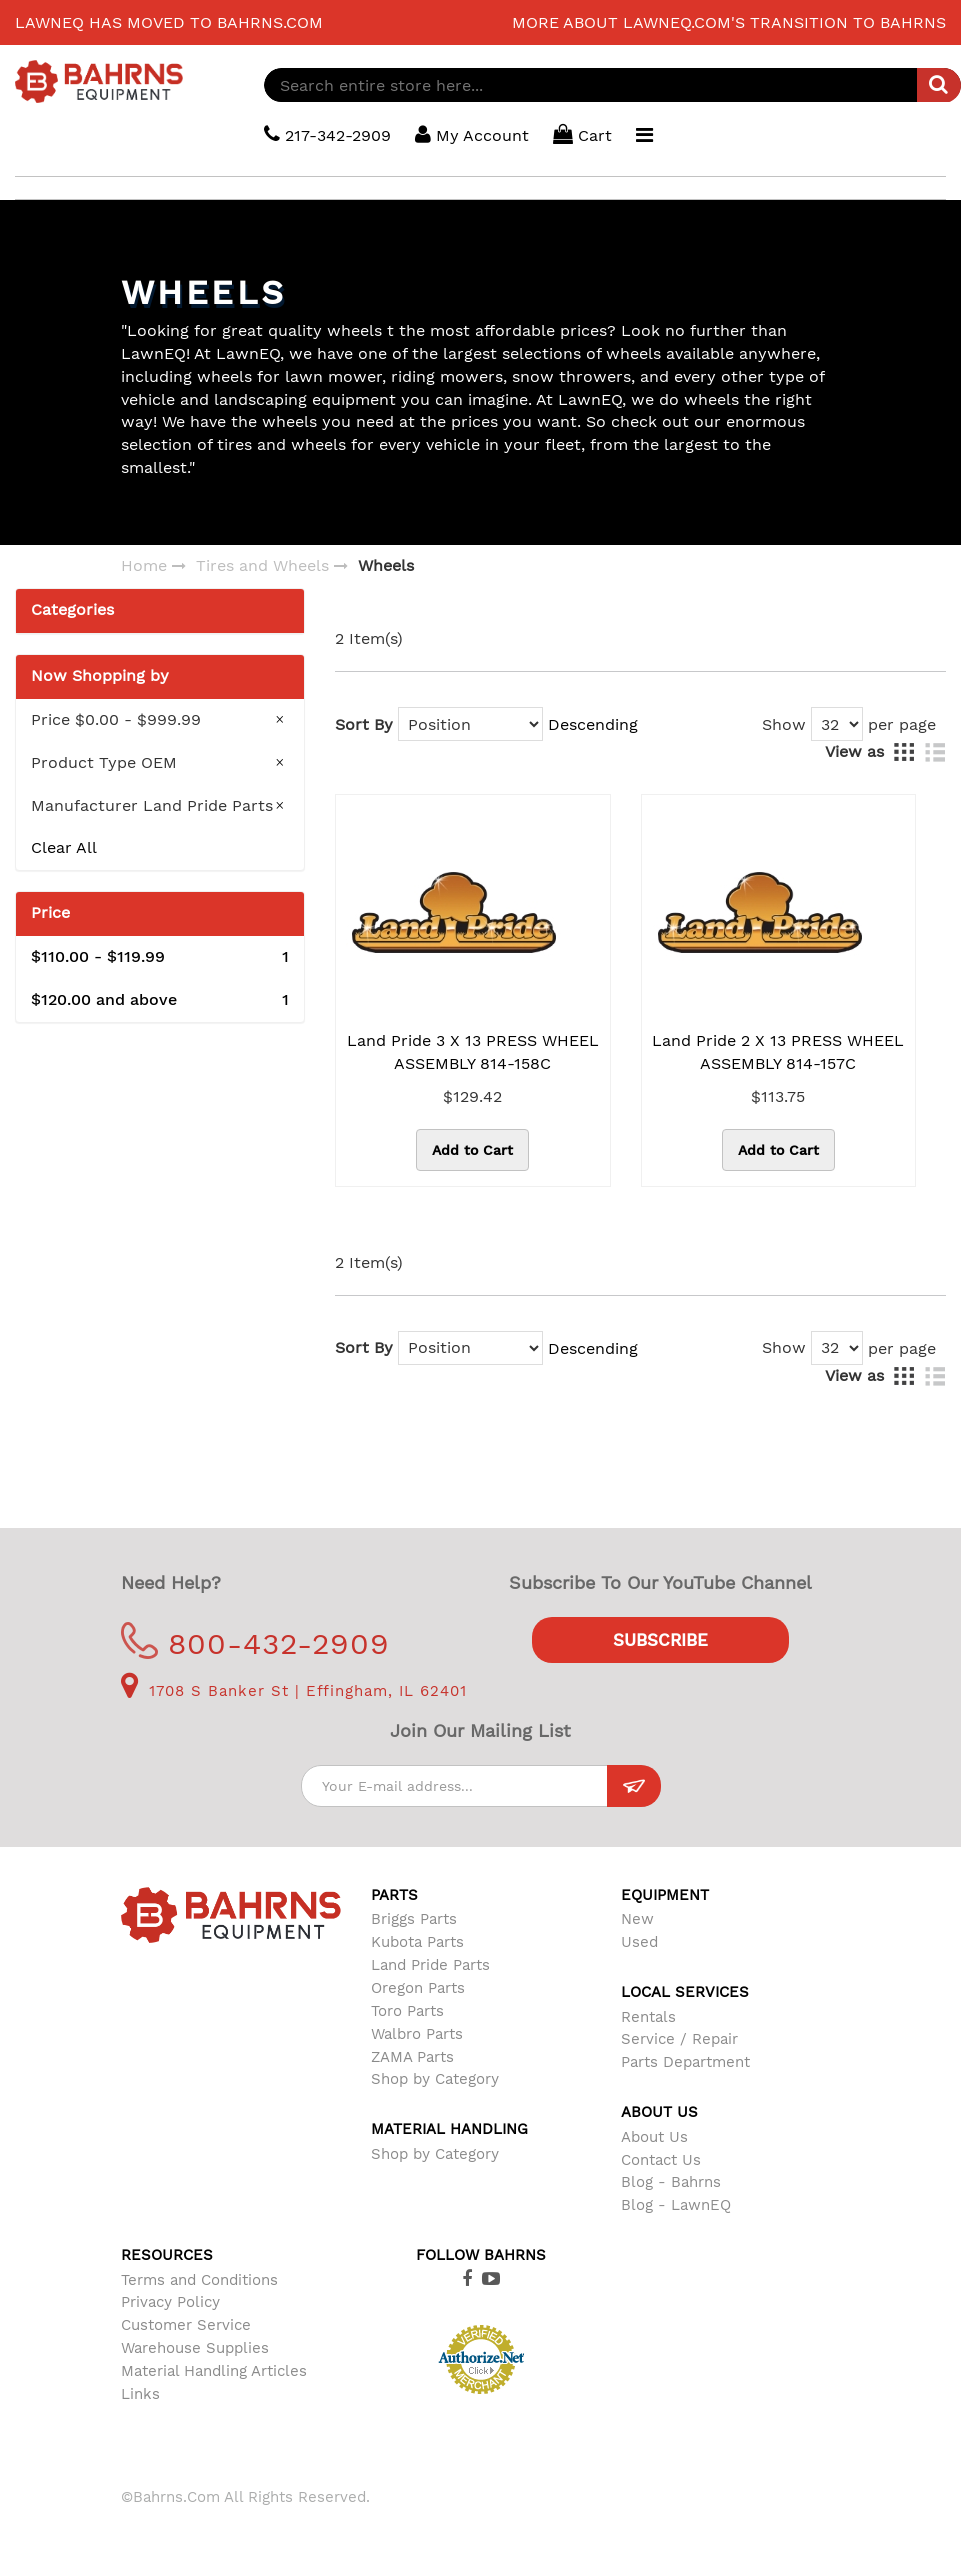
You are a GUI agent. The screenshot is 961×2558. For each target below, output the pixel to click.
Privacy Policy (170, 2302)
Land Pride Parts (430, 1965)
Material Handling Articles (214, 2371)
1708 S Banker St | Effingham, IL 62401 (294, 1691)
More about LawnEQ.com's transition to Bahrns (729, 22)
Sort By (364, 724)
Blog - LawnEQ (676, 2205)
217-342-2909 (327, 134)
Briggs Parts (414, 1919)
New (637, 1919)
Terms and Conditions (199, 2280)
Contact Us (661, 2160)
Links (140, 2394)
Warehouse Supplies (195, 2348)
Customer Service (186, 2325)
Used (639, 1942)
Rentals (648, 2017)
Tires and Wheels (262, 565)
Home (144, 565)
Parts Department (685, 2062)
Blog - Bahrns (671, 2182)
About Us (654, 2137)
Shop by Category (435, 2079)
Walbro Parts (417, 2034)
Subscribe (660, 1640)
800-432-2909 (255, 1643)
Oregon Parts (418, 1988)
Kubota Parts (417, 1942)
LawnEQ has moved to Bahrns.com (169, 22)
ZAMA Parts (412, 2057)
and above (160, 1000)
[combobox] (612, 85)
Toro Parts (407, 2011)
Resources (167, 2255)
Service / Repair (679, 2039)
